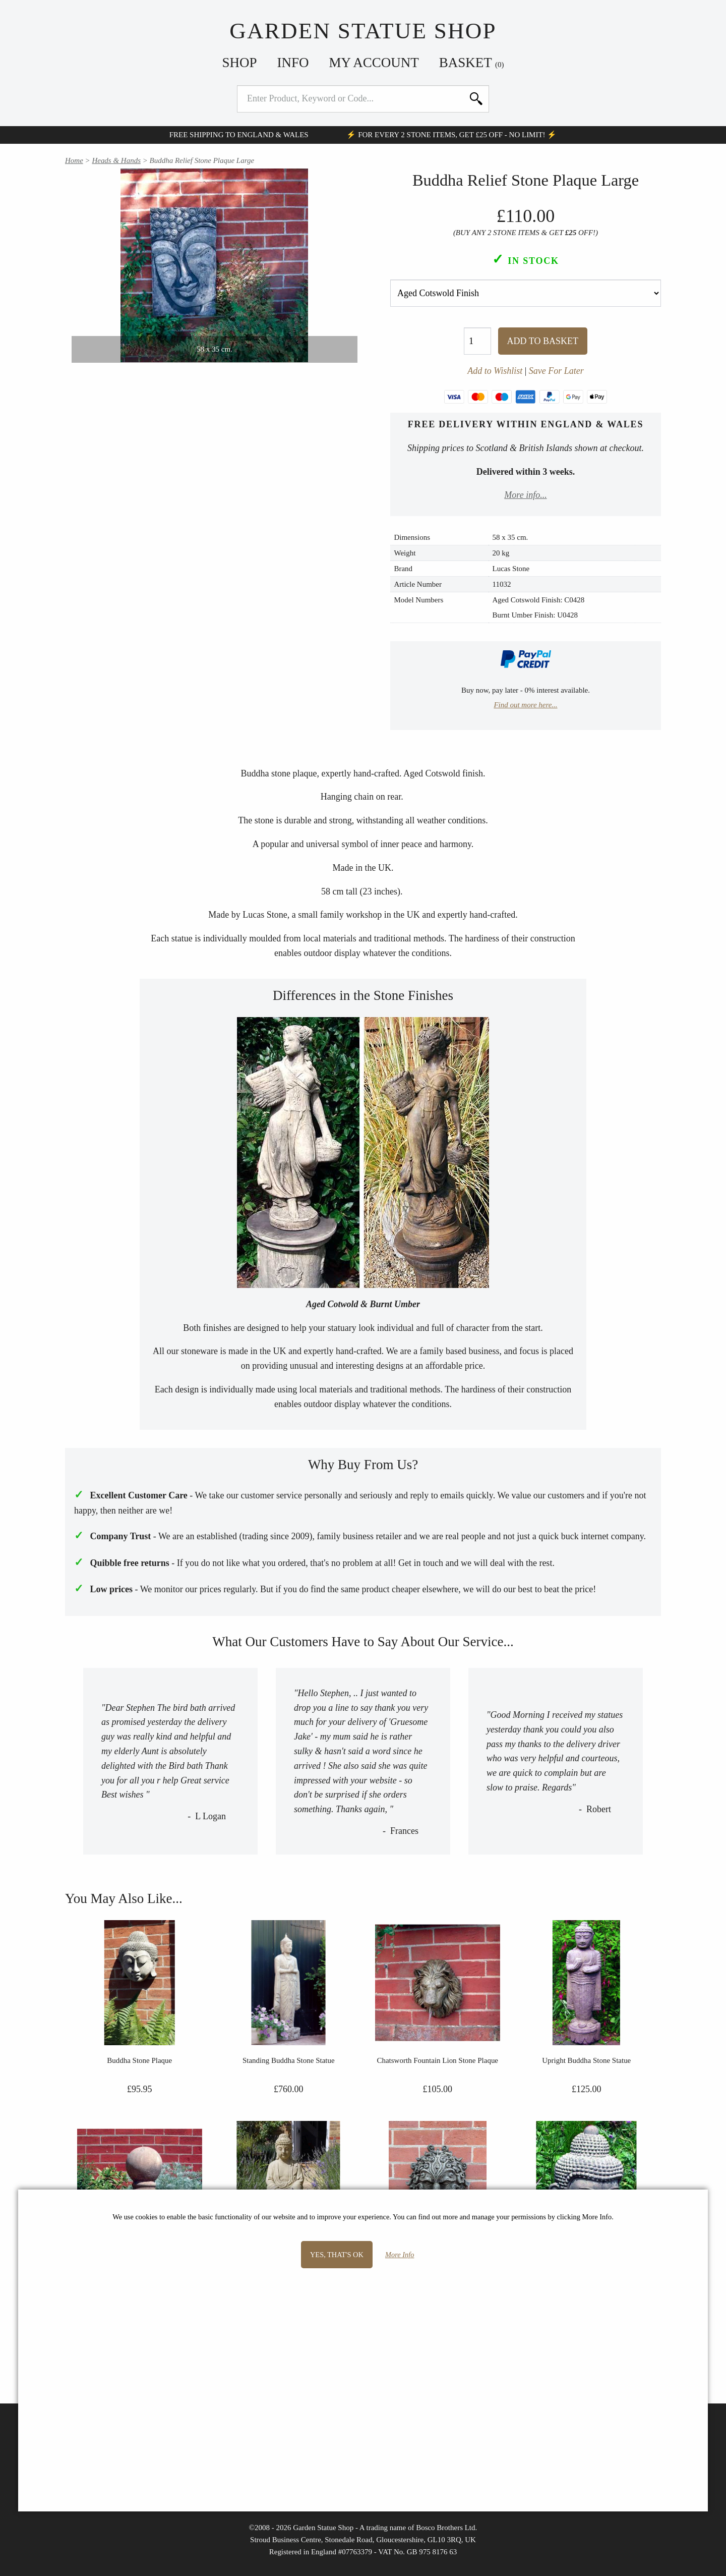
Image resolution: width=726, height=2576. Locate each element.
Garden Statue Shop (362, 30)
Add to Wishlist (494, 371)
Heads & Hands (116, 160)
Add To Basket (542, 341)
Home (74, 160)
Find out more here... (525, 705)
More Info (399, 2255)
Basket (471, 62)
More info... (525, 495)
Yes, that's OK (337, 2255)
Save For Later (556, 371)
